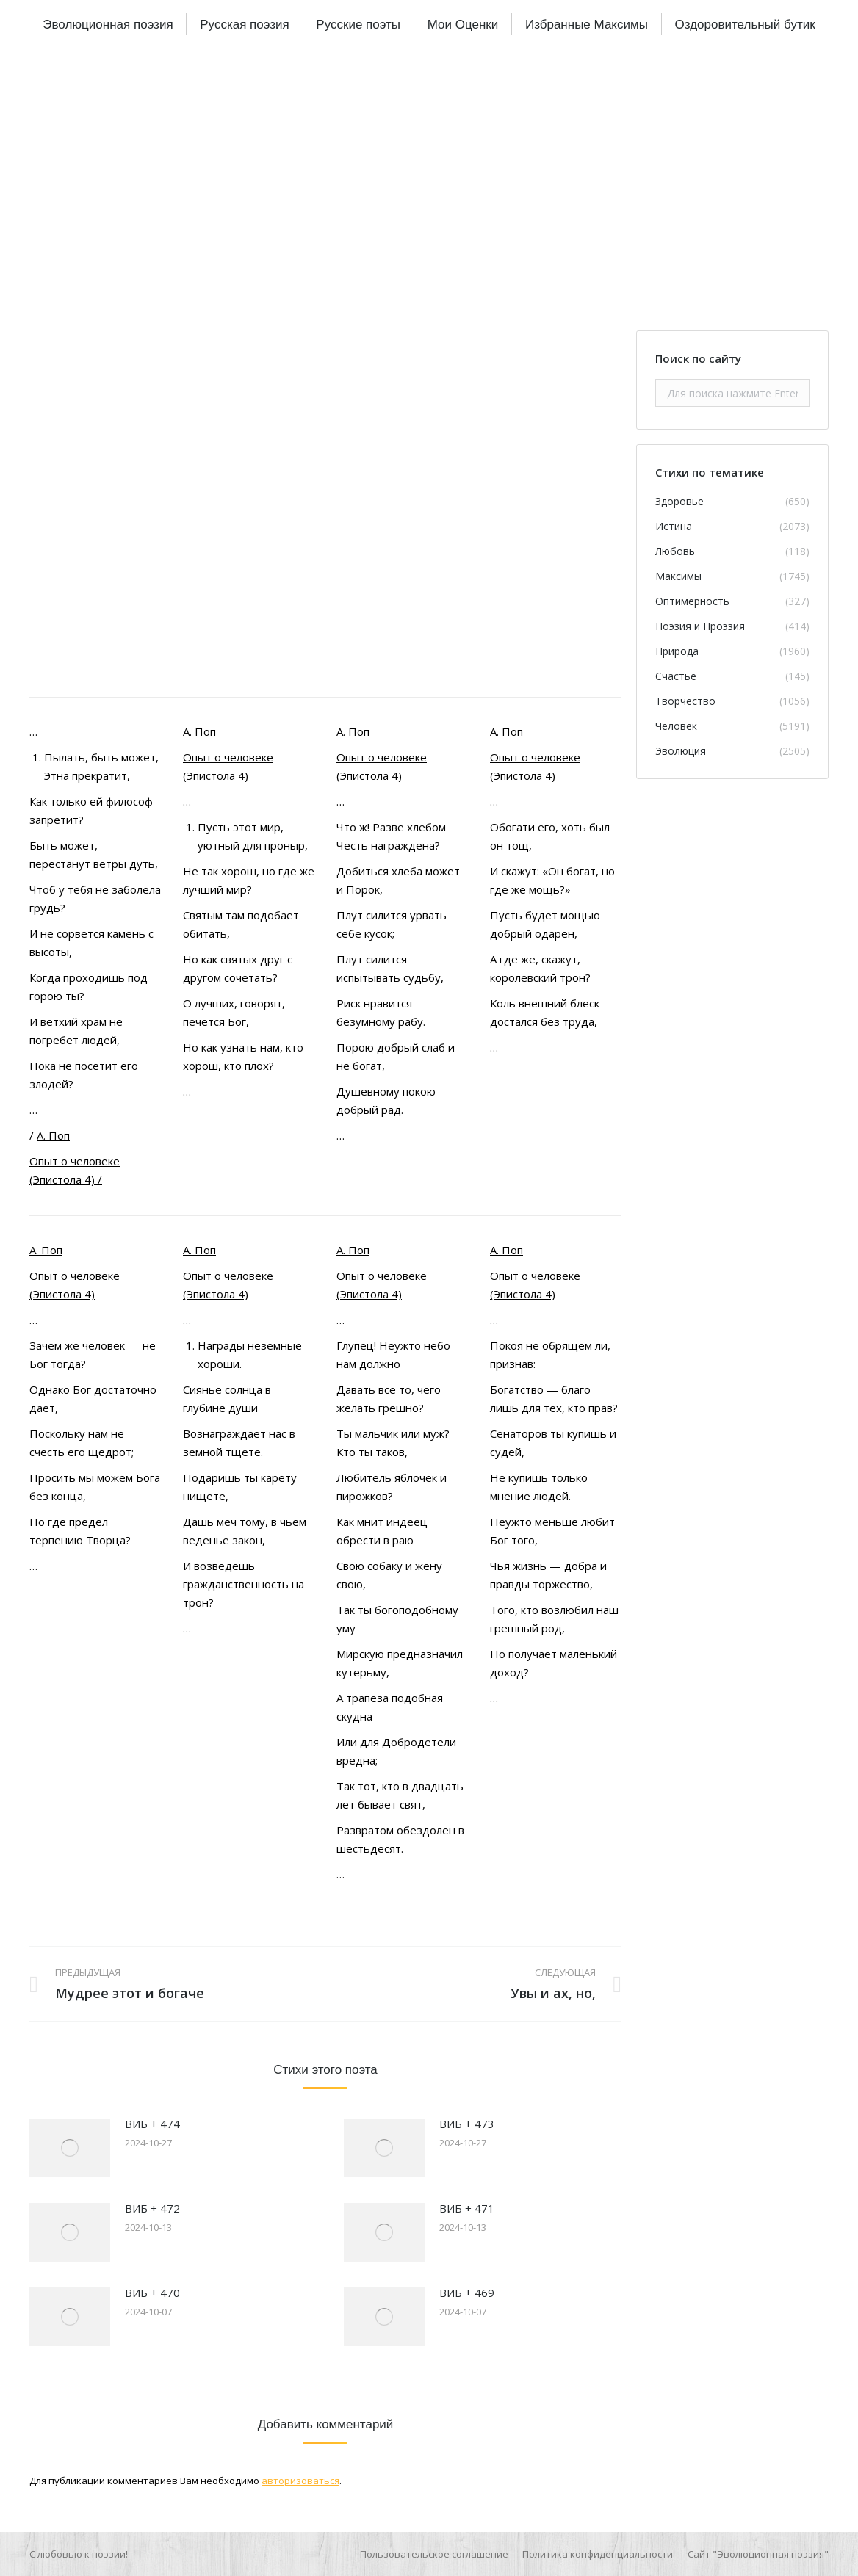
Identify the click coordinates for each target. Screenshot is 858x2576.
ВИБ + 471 (466, 2208)
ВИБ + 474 (152, 2123)
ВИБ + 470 (152, 2292)
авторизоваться (300, 2480)
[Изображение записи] (69, 2148)
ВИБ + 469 (466, 2292)
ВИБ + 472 (152, 2208)
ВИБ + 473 (466, 2123)
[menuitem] (108, 24)
